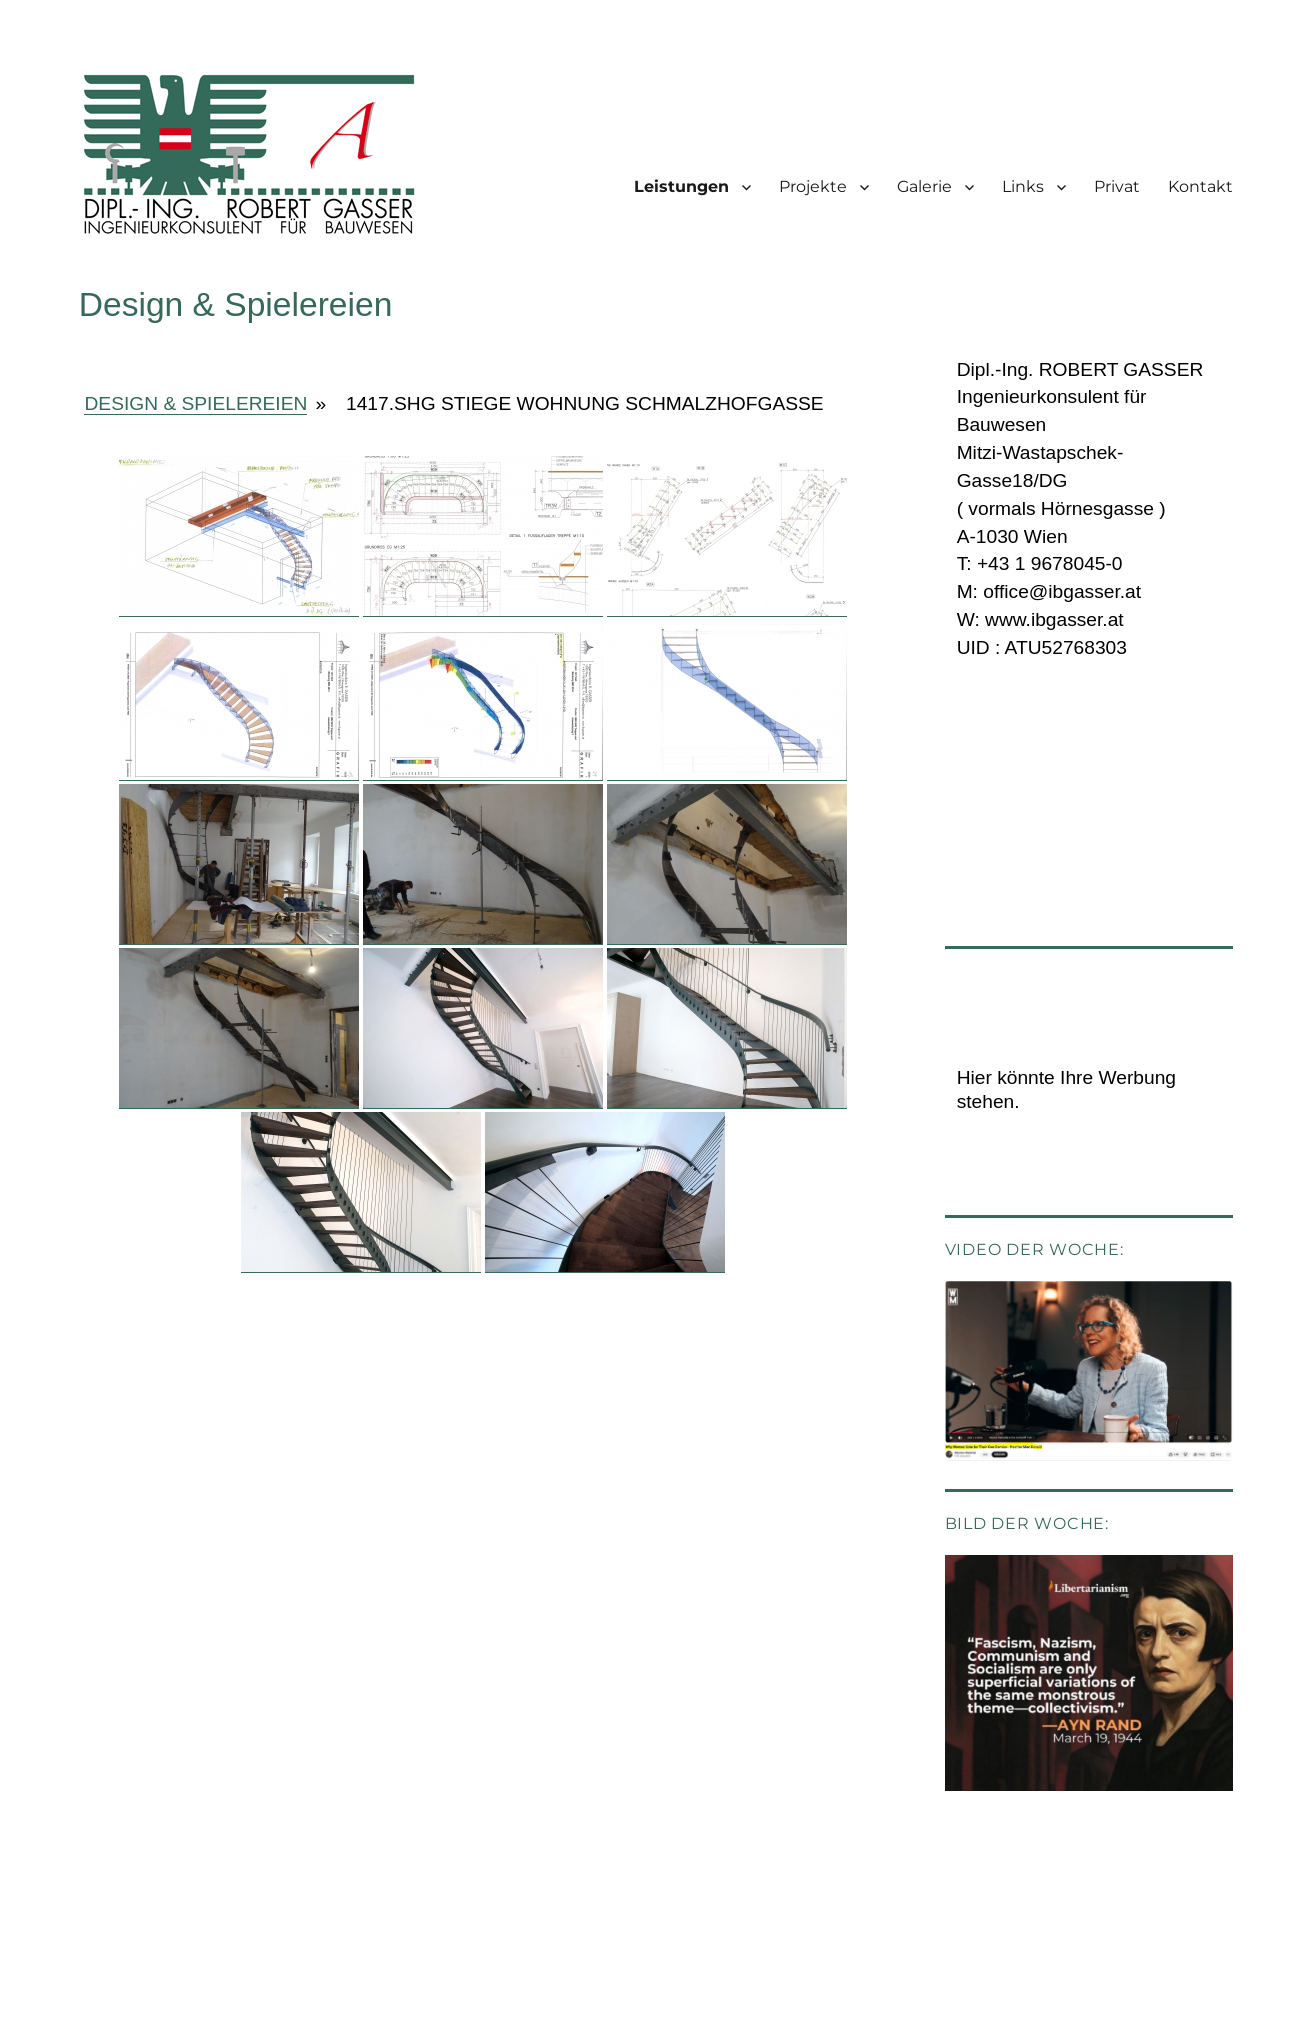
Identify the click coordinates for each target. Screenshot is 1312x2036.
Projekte (813, 186)
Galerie (924, 186)
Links (1023, 186)
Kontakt (1200, 186)
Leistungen (681, 186)
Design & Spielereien (195, 403)
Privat (1117, 186)
